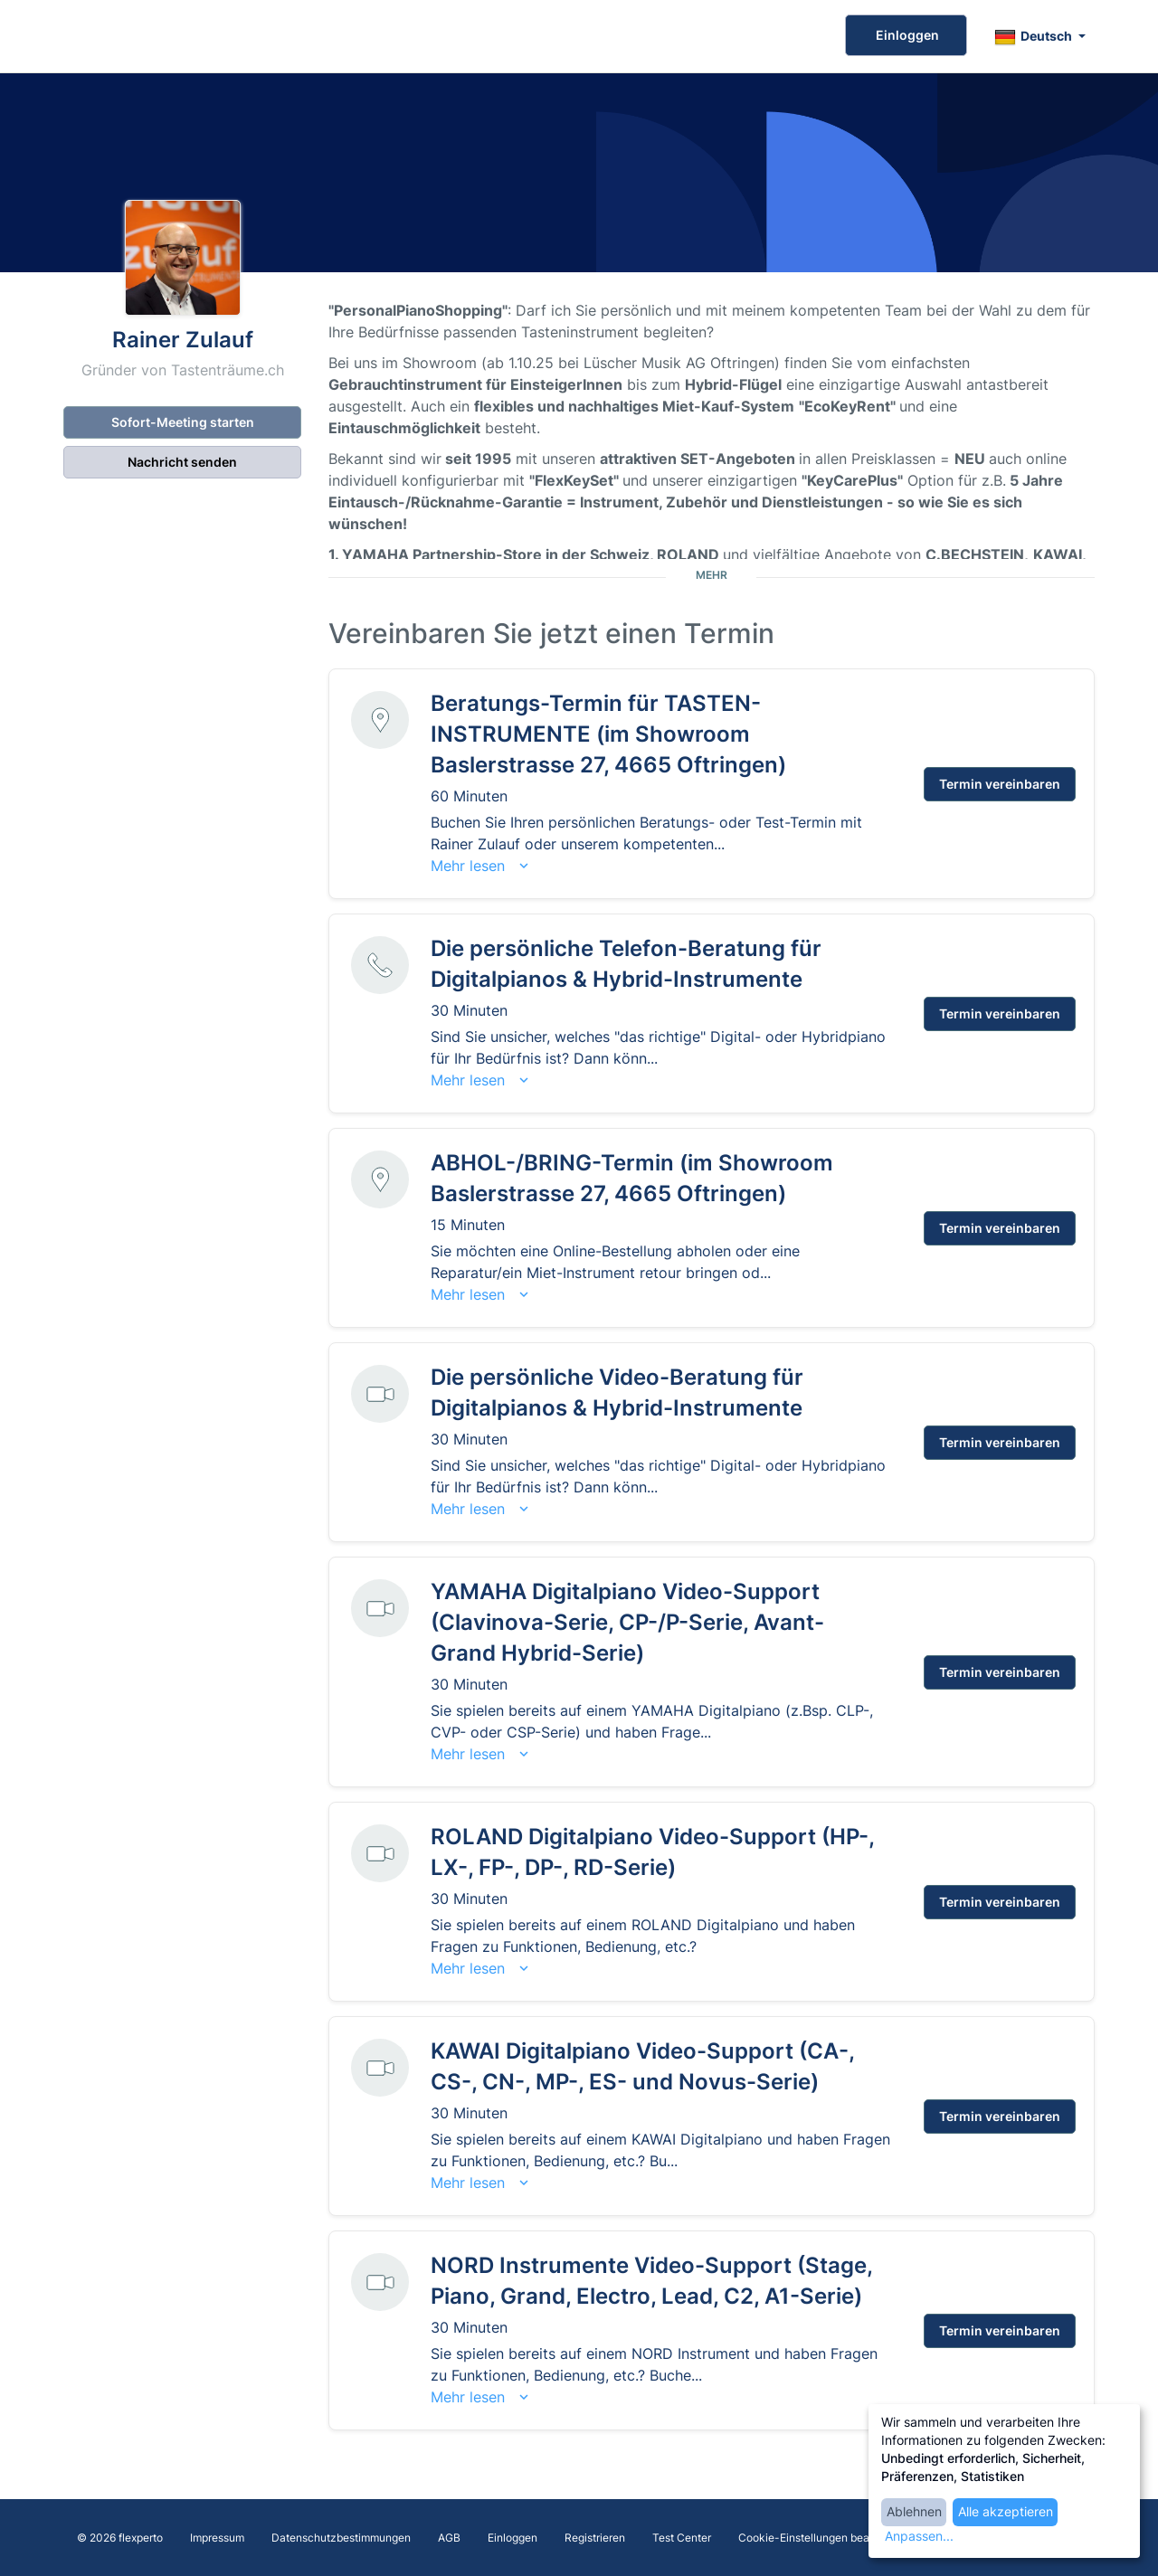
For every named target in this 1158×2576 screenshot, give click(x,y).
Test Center (681, 2537)
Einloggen (906, 35)
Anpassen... (919, 2535)
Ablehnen (914, 2511)
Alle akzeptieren (1005, 2511)
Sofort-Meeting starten (182, 422)
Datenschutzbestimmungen (341, 2537)
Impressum (217, 2537)
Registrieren (595, 2537)
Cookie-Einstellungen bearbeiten (821, 2537)
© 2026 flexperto (120, 2537)
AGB (449, 2537)
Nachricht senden (182, 461)
